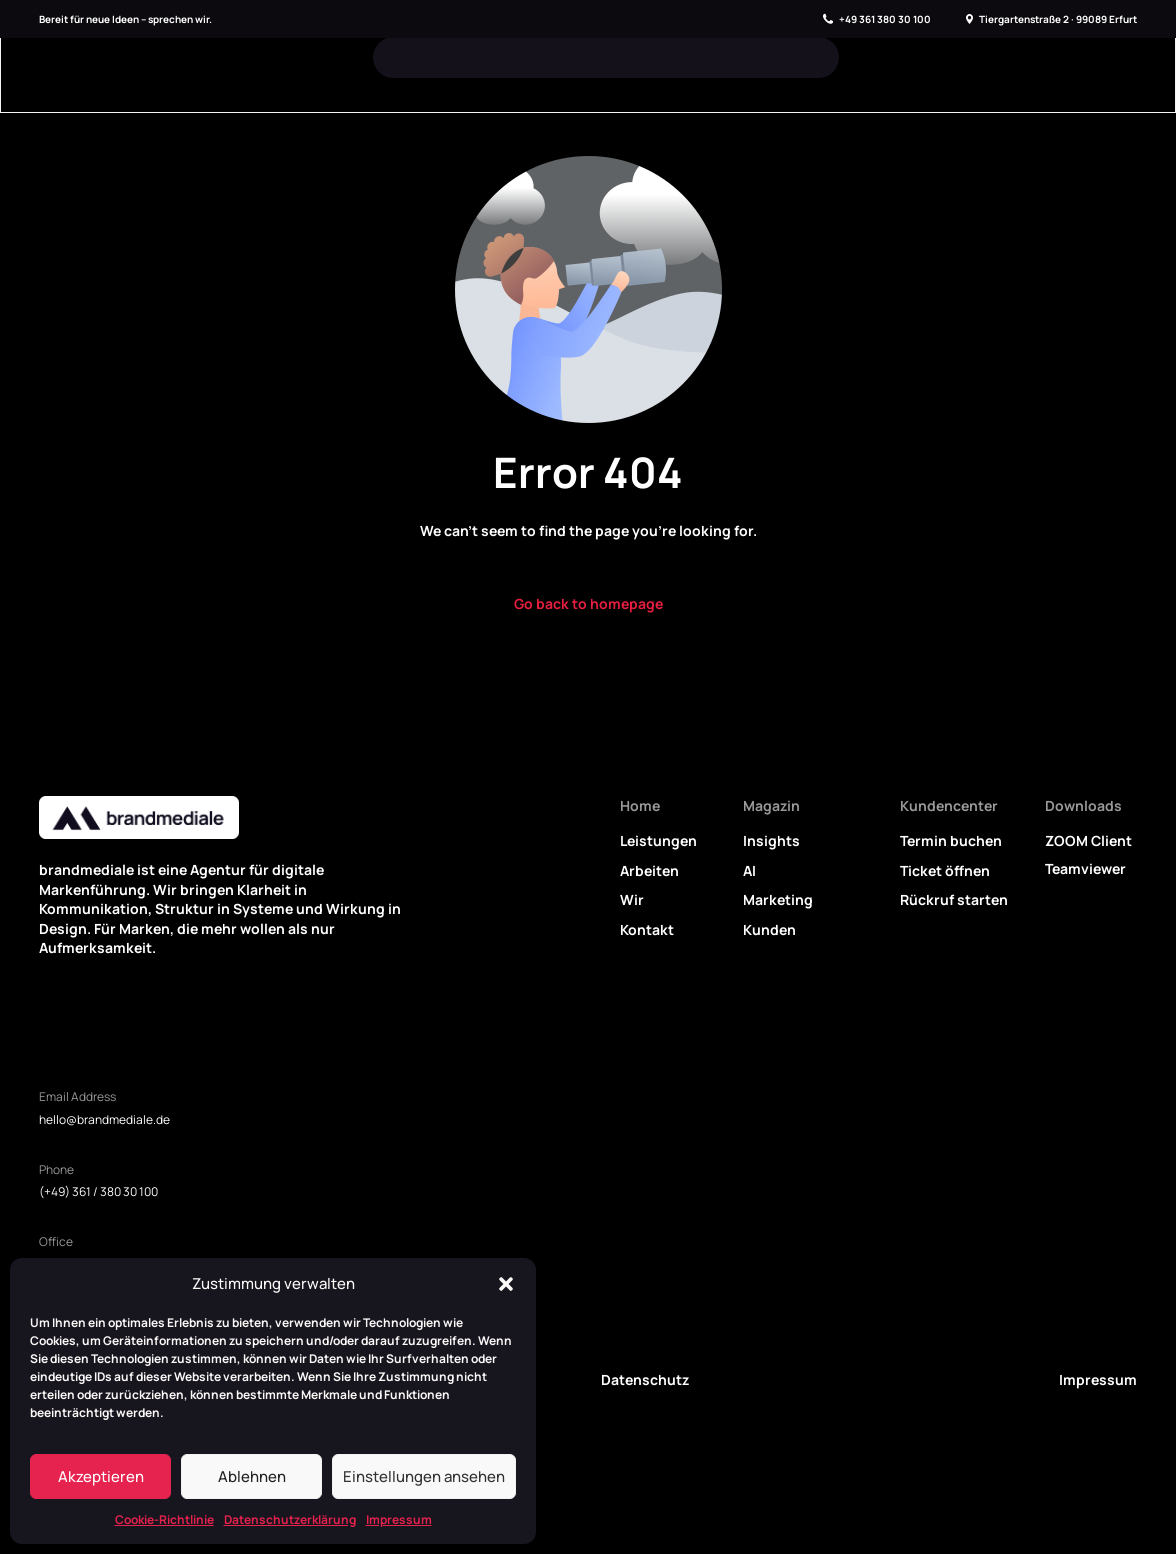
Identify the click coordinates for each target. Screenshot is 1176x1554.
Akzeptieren (101, 1476)
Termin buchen (951, 840)
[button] (506, 1284)
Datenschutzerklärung (290, 1519)
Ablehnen (252, 1476)
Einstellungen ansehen (424, 1476)
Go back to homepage (588, 603)
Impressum (399, 1519)
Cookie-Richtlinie (164, 1519)
